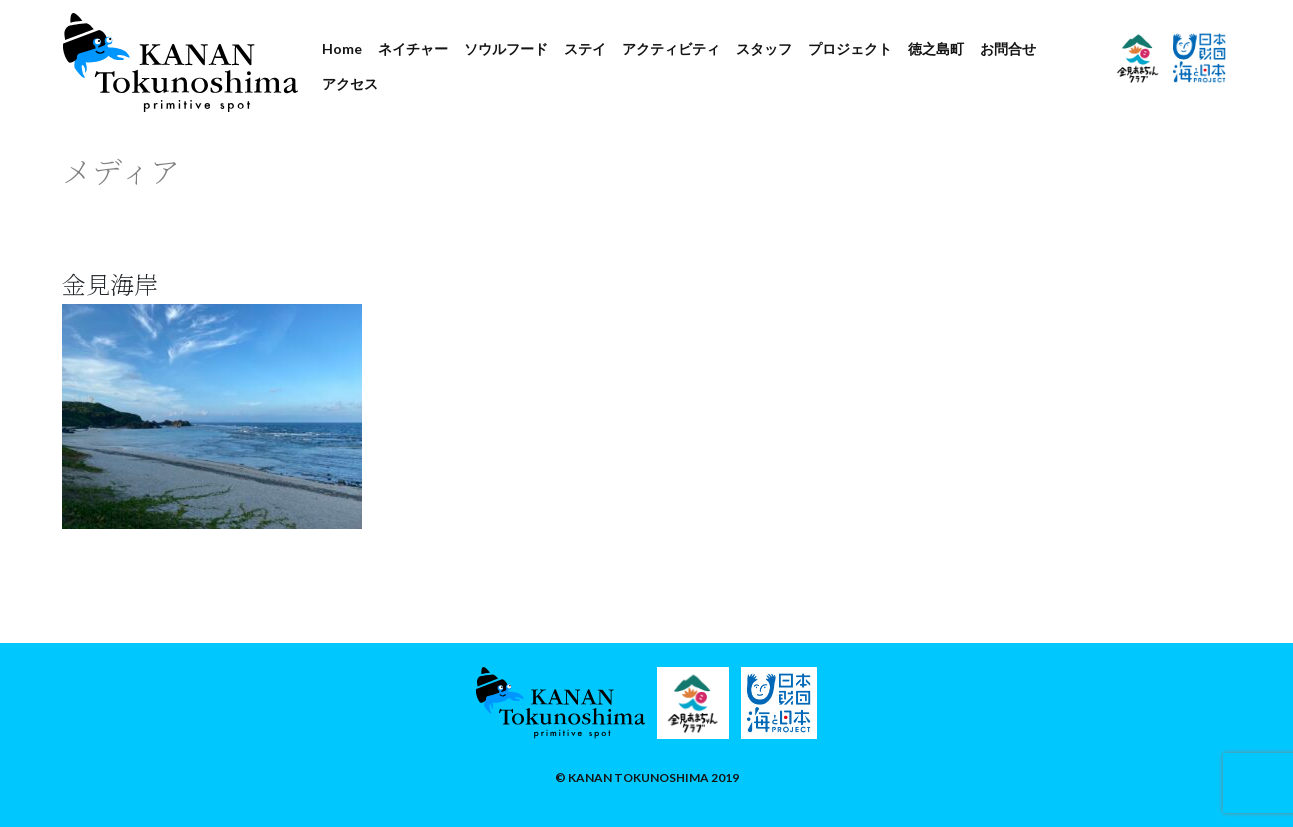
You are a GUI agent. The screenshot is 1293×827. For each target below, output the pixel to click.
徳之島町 (936, 48)
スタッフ (764, 48)
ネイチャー (413, 48)
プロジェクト (850, 48)
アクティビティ (671, 48)
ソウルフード (506, 48)
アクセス (350, 83)
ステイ (585, 48)
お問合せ (1008, 48)
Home (342, 48)
